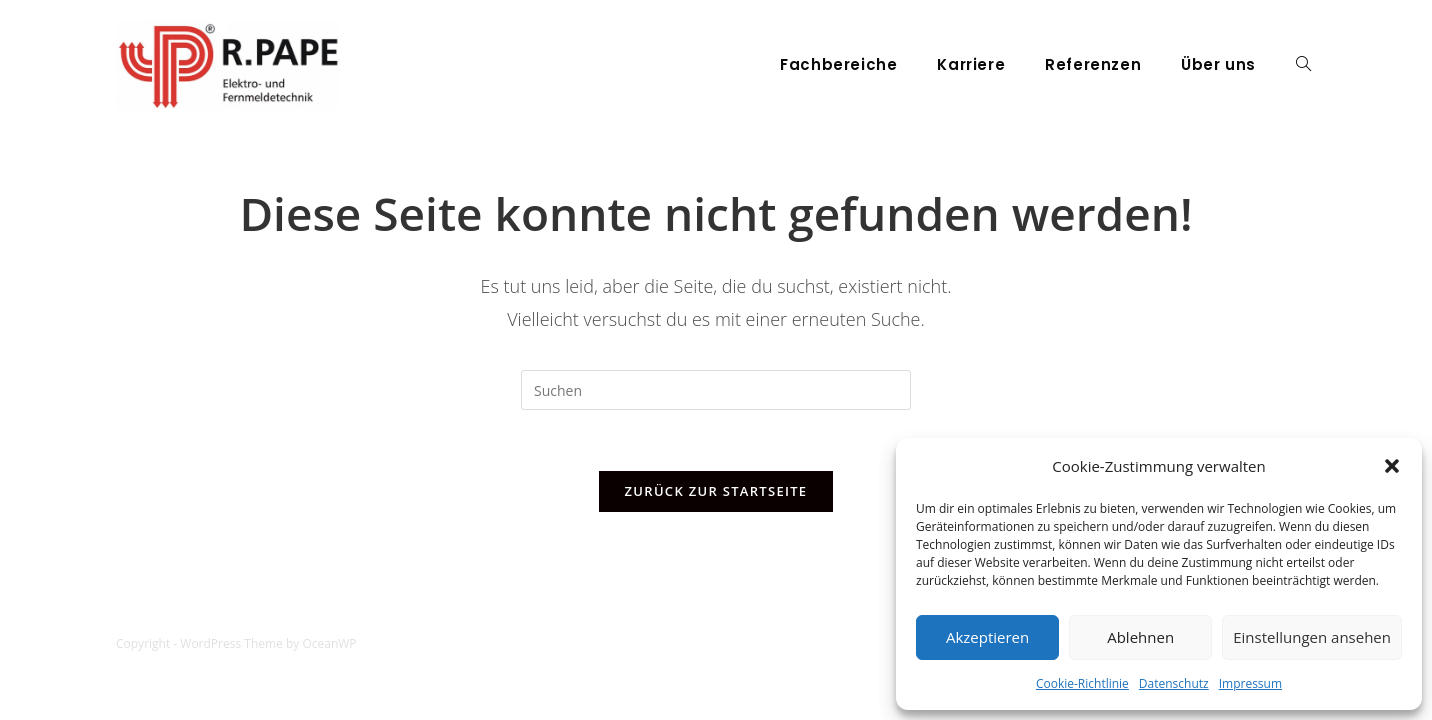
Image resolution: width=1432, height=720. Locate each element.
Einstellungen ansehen (1312, 637)
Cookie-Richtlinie (1082, 683)
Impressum (1250, 683)
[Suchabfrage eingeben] (716, 390)
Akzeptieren (987, 637)
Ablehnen (1140, 637)
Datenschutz (1174, 683)
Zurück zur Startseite (716, 491)
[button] (1392, 466)
